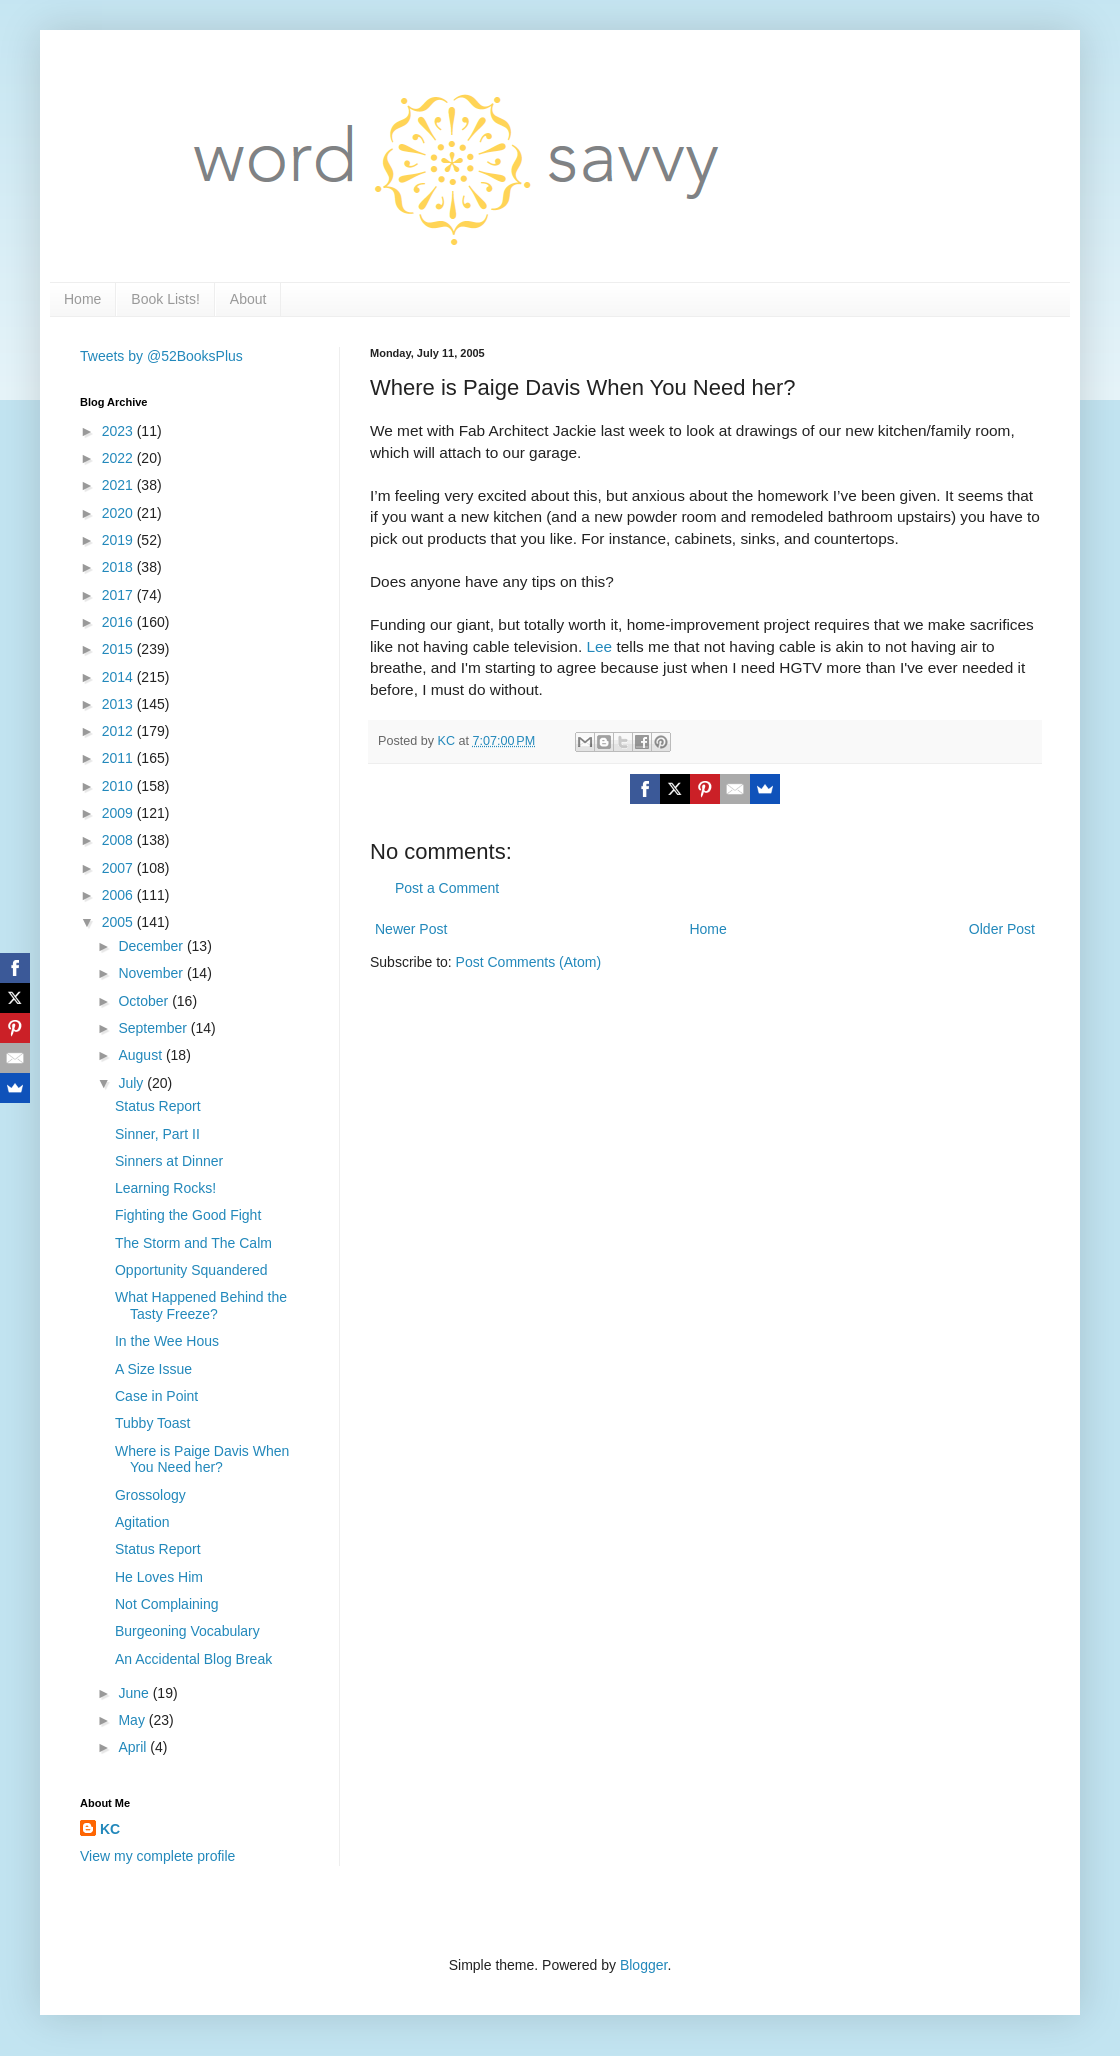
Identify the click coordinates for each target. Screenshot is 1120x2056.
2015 (119, 649)
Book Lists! (165, 299)
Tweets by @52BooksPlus (161, 356)
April (134, 1747)
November (152, 973)
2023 (119, 431)
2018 (119, 567)
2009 (119, 813)
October (145, 1001)
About (248, 299)
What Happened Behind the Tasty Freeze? (201, 1305)
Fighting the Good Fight (188, 1215)
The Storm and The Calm (193, 1243)
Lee (599, 646)
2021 (119, 485)
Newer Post (411, 929)
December (152, 946)
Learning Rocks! (165, 1188)
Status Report (158, 1106)
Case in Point (156, 1396)
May (133, 1720)
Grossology (150, 1495)
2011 (119, 758)
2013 (119, 704)
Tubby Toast (153, 1423)
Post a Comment (447, 888)
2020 (119, 513)
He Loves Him (159, 1577)
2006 (119, 895)
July (132, 1083)
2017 (119, 595)
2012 (119, 731)
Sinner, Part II (157, 1134)
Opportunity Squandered (191, 1270)
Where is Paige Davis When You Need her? (202, 1459)
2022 (119, 458)
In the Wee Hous (167, 1341)
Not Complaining (167, 1604)
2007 (119, 868)
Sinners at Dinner (169, 1161)
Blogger (643, 1965)
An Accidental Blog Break (193, 1659)
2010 (119, 786)
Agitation (142, 1522)
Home (82, 299)
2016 (119, 622)
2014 (119, 677)
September (154, 1028)
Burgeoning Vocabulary (187, 1631)
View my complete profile (157, 1856)
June (135, 1693)
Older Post (1002, 929)
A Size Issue (153, 1369)
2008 (119, 840)
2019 (119, 540)
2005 (119, 922)
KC (110, 1829)
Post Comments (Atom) (528, 962)
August (141, 1055)
